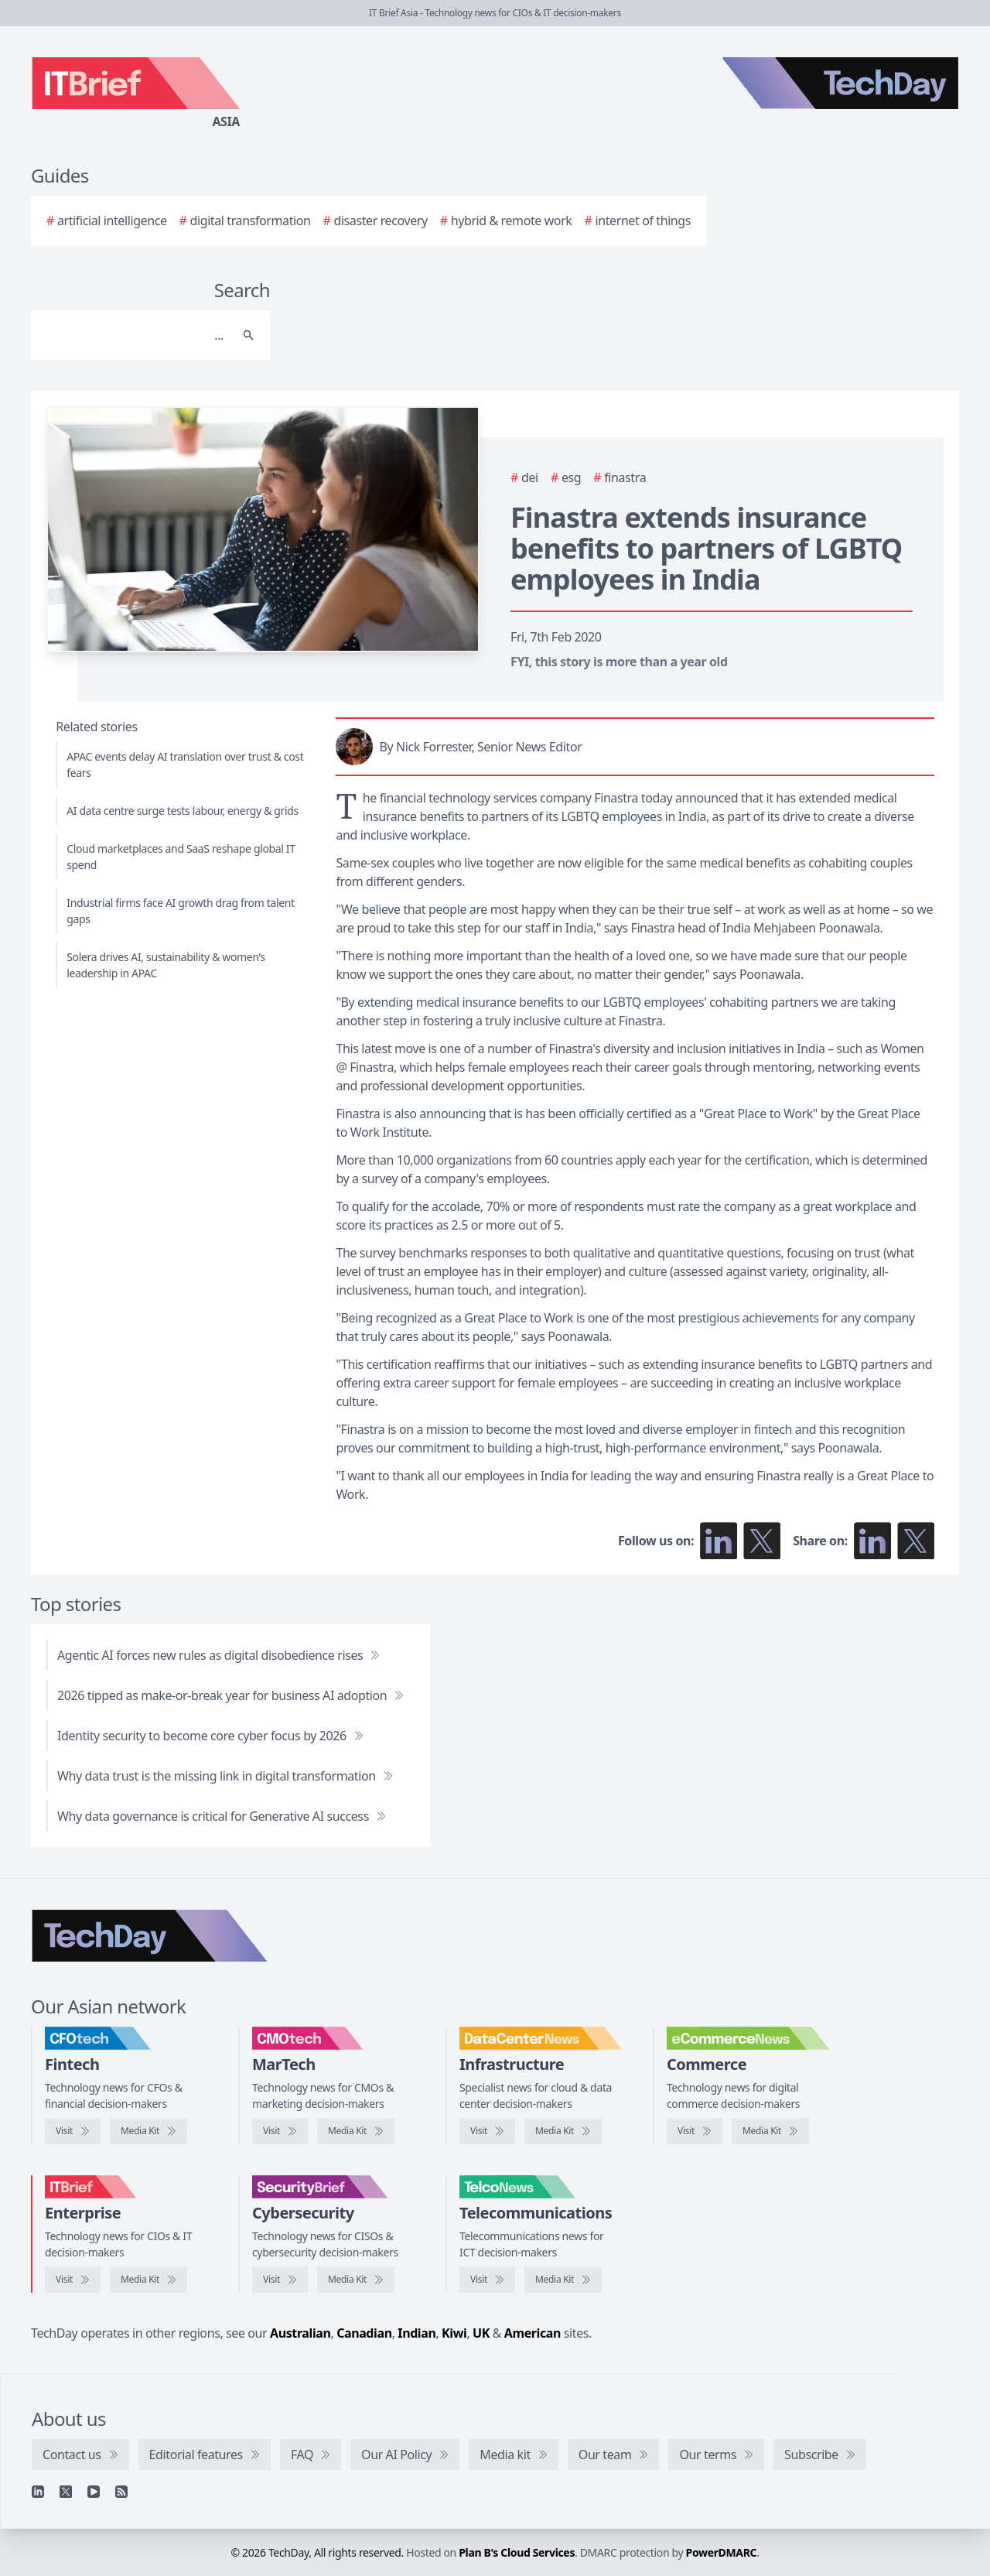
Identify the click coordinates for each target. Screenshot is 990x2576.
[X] (66, 2491)
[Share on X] (915, 1540)
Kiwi (454, 2333)
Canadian (364, 2333)
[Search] (135, 335)
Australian (300, 2333)
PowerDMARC (721, 2552)
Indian (416, 2333)
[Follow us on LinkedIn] (718, 1540)
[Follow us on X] (761, 1540)
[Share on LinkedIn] (872, 1540)
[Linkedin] (38, 2491)
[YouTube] (93, 2491)
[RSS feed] (121, 2491)
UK (481, 2333)
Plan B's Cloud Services (517, 2552)
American (532, 2333)
